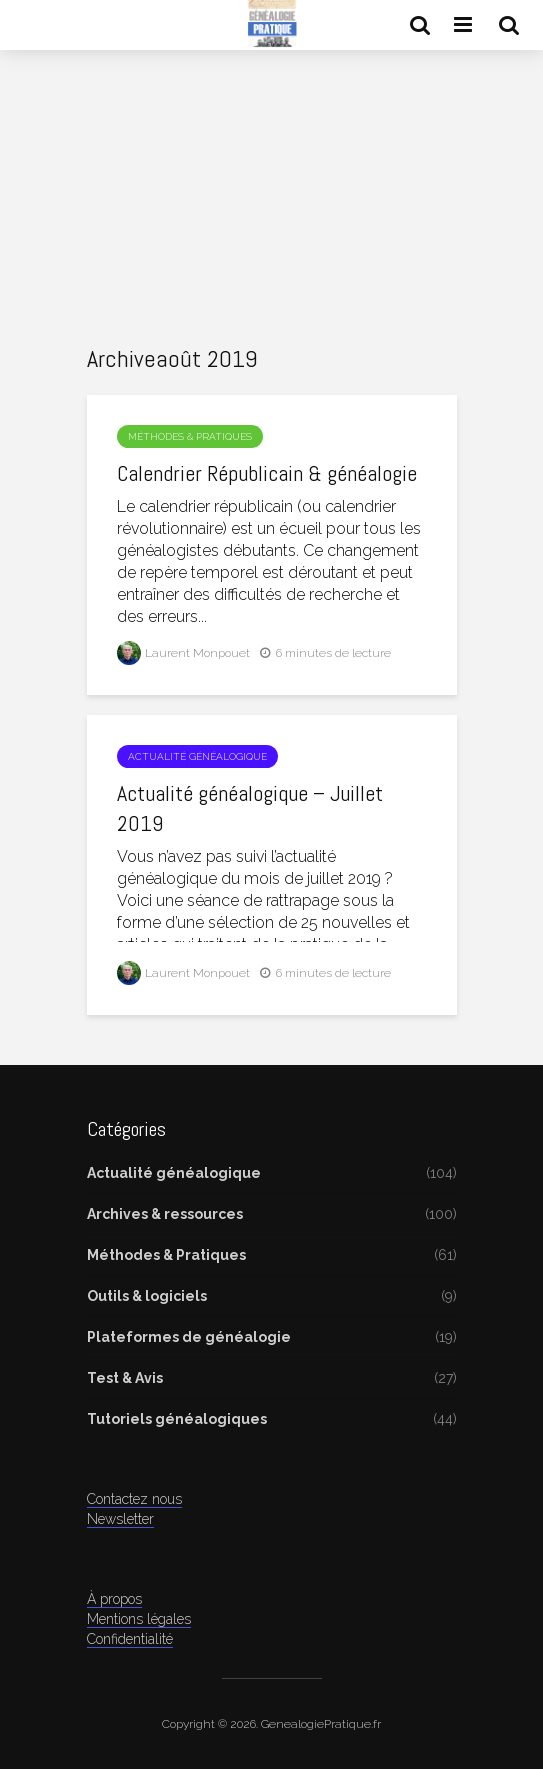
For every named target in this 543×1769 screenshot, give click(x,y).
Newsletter (120, 1519)
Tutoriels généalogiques (177, 1419)
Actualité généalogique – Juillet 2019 (250, 808)
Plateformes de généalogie (189, 1337)
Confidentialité (130, 1639)
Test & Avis (125, 1378)
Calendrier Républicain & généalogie (267, 473)
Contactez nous (134, 1499)
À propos (114, 1599)
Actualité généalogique (197, 756)
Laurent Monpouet (183, 653)
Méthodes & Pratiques (190, 436)
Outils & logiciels (147, 1296)
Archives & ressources (165, 1214)
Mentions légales (139, 1619)
